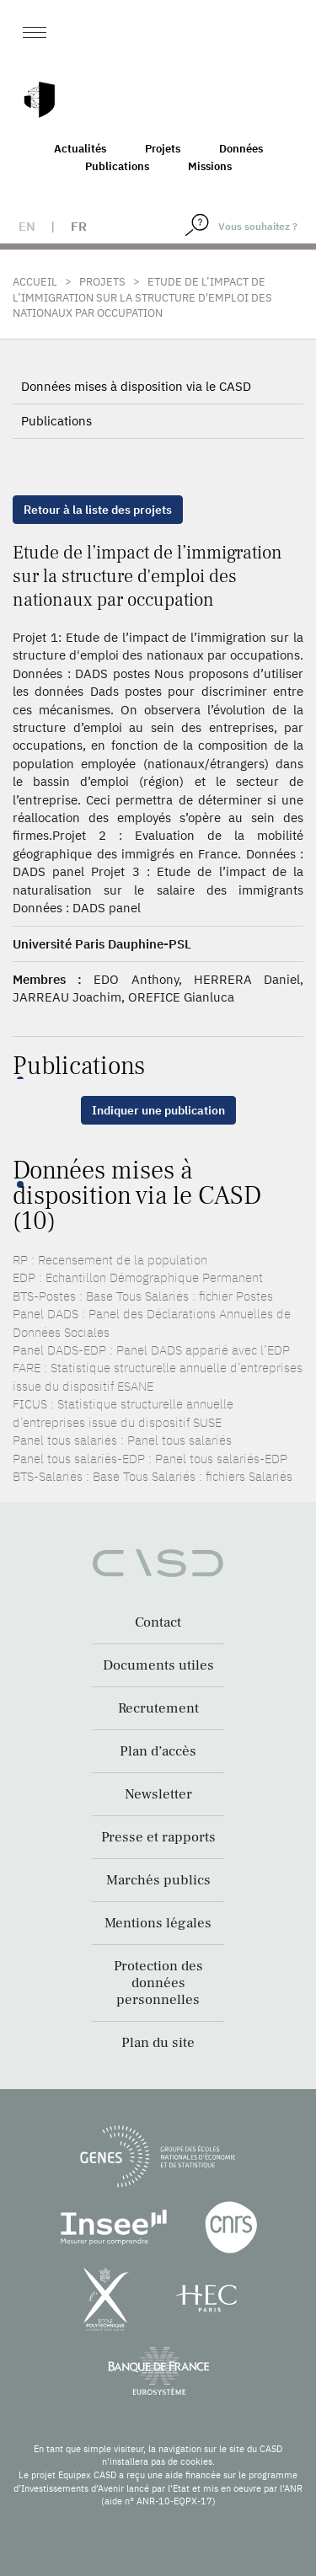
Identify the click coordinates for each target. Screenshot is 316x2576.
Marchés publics (158, 1880)
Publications (117, 166)
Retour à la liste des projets (98, 509)
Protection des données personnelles (158, 1983)
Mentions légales (158, 1923)
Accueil (35, 282)
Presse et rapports (158, 1837)
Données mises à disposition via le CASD (136, 386)
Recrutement (158, 1708)
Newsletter (158, 1794)
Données (241, 148)
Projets (162, 148)
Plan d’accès (158, 1751)
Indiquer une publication (158, 1110)
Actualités (80, 148)
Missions (210, 166)
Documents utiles (158, 1665)
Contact (158, 1622)
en (27, 226)
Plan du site (158, 2043)
